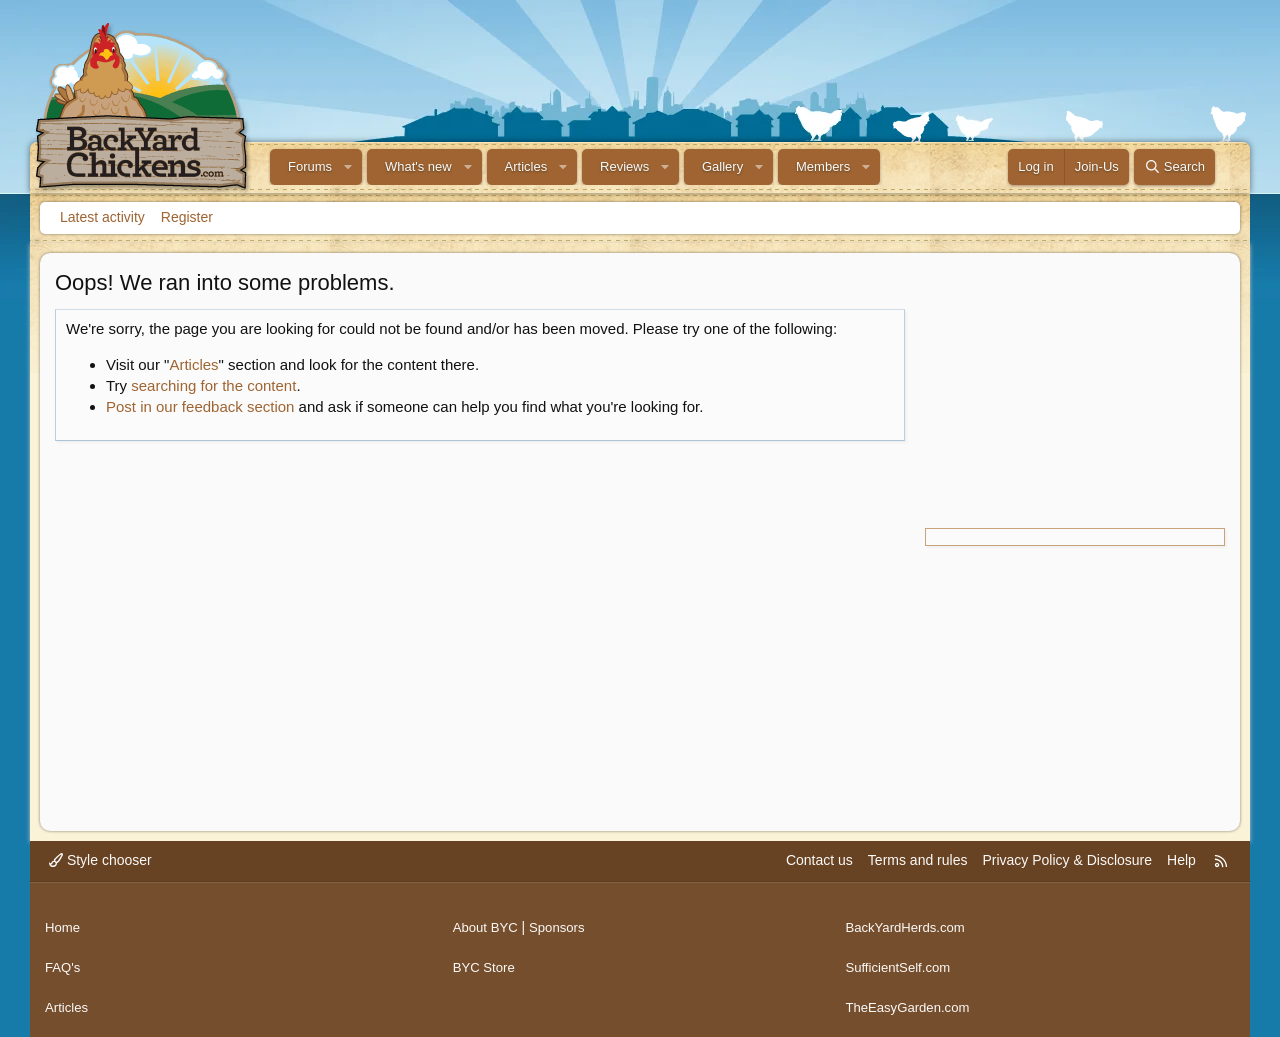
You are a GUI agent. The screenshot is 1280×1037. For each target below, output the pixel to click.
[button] (348, 167)
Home (63, 921)
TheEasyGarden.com (911, 997)
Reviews (624, 166)
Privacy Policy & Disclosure (1067, 860)
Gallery (722, 166)
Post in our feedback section (200, 406)
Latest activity (102, 217)
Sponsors (562, 921)
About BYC (487, 921)
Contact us (819, 860)
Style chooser (100, 860)
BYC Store (486, 959)
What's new (418, 166)
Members (823, 166)
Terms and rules (918, 860)
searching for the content (213, 385)
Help (1181, 860)
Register (187, 217)
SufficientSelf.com (901, 959)
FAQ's (64, 959)
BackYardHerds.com (908, 921)
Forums (310, 166)
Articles (526, 166)
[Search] (1174, 167)
